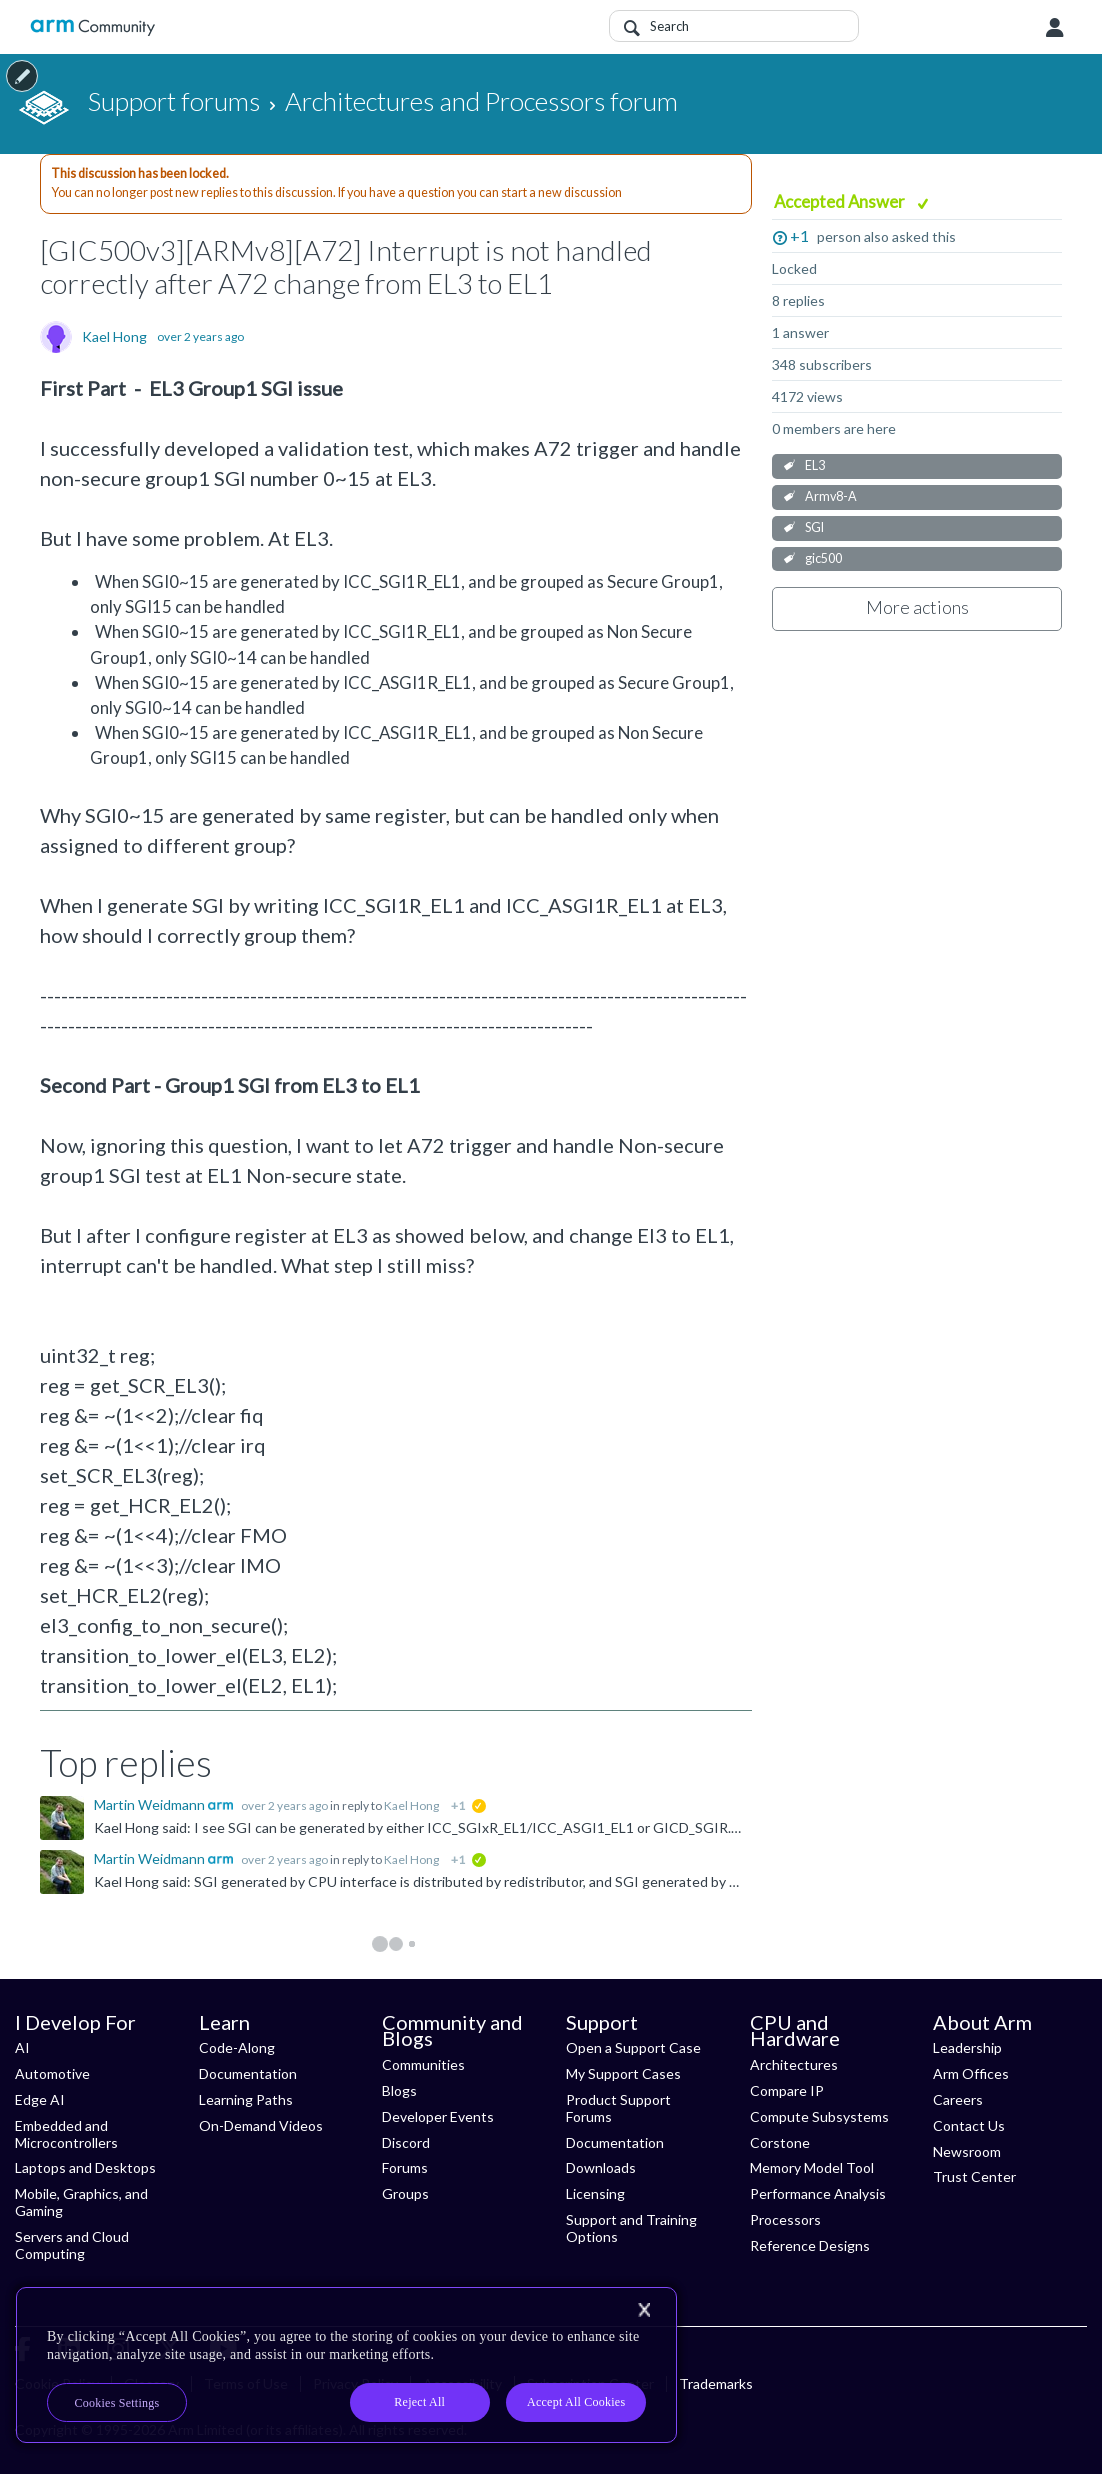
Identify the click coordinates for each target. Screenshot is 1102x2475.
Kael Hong (114, 337)
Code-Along (237, 2047)
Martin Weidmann (151, 1804)
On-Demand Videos (261, 2125)
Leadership (967, 2047)
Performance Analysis (818, 2193)
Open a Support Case (633, 2047)
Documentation (248, 2073)
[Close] (644, 2310)
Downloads (601, 2167)
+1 (799, 235)
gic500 (823, 558)
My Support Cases (623, 2073)
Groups (405, 2193)
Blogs (399, 2090)
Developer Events (438, 2116)
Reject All (419, 2402)
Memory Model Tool (812, 2167)
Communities (423, 2064)
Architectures (794, 2064)
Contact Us (969, 2125)
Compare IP (787, 2090)
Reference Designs (810, 2245)
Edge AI (40, 2099)
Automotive (52, 2073)
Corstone (780, 2142)
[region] (346, 2365)
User (1055, 28)
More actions (917, 607)
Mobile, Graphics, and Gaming (81, 2202)
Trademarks (716, 2383)
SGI (814, 527)
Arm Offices (971, 2073)
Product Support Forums (618, 2108)
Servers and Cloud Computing (72, 2245)
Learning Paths (246, 2099)
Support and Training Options (631, 2228)
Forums (405, 2167)
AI (22, 2047)
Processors (785, 2219)
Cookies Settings (117, 2403)
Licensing (595, 2193)
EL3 (815, 465)
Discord (406, 2142)
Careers (958, 2099)
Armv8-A (831, 496)
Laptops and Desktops (85, 2167)
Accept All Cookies (576, 2402)
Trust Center (974, 2176)
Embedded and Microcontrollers (66, 2134)
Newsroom (967, 2151)
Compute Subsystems (819, 2116)
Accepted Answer (841, 201)
